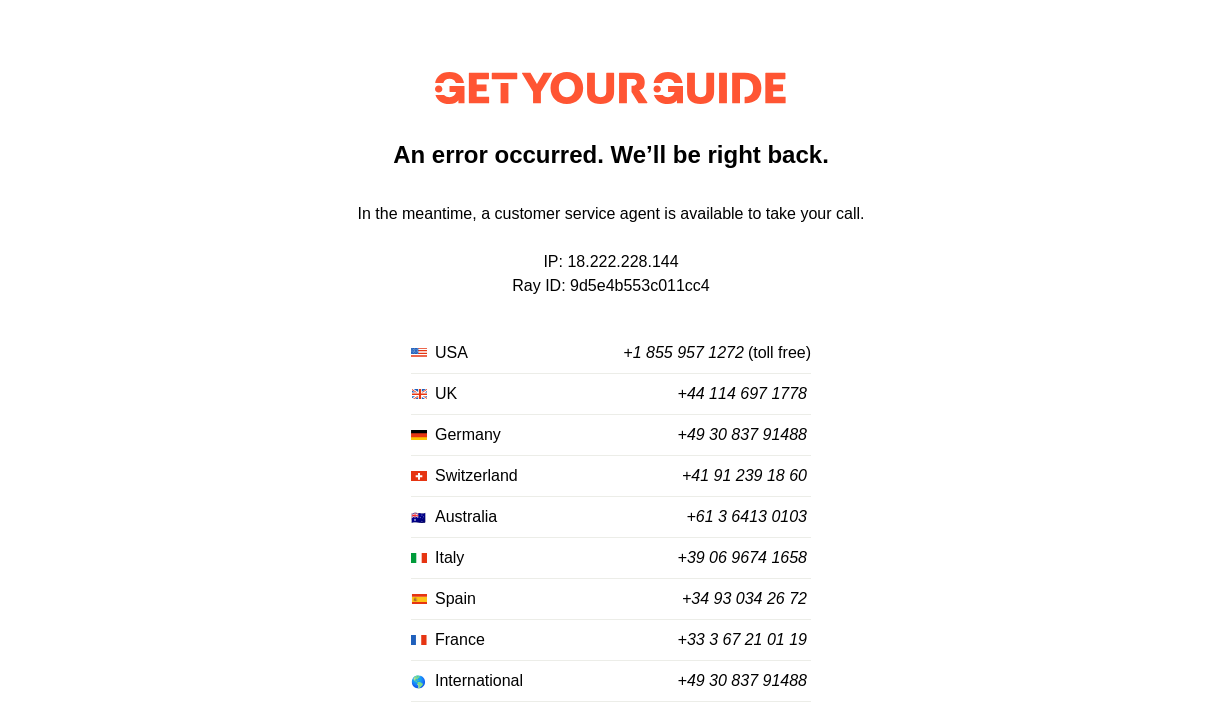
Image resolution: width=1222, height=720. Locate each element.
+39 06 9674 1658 (742, 557)
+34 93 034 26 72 (744, 598)
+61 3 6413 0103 (746, 516)
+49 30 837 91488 (742, 434)
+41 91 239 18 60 (744, 475)
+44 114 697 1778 (742, 393)
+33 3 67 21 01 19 (742, 639)
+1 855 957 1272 (683, 352)
